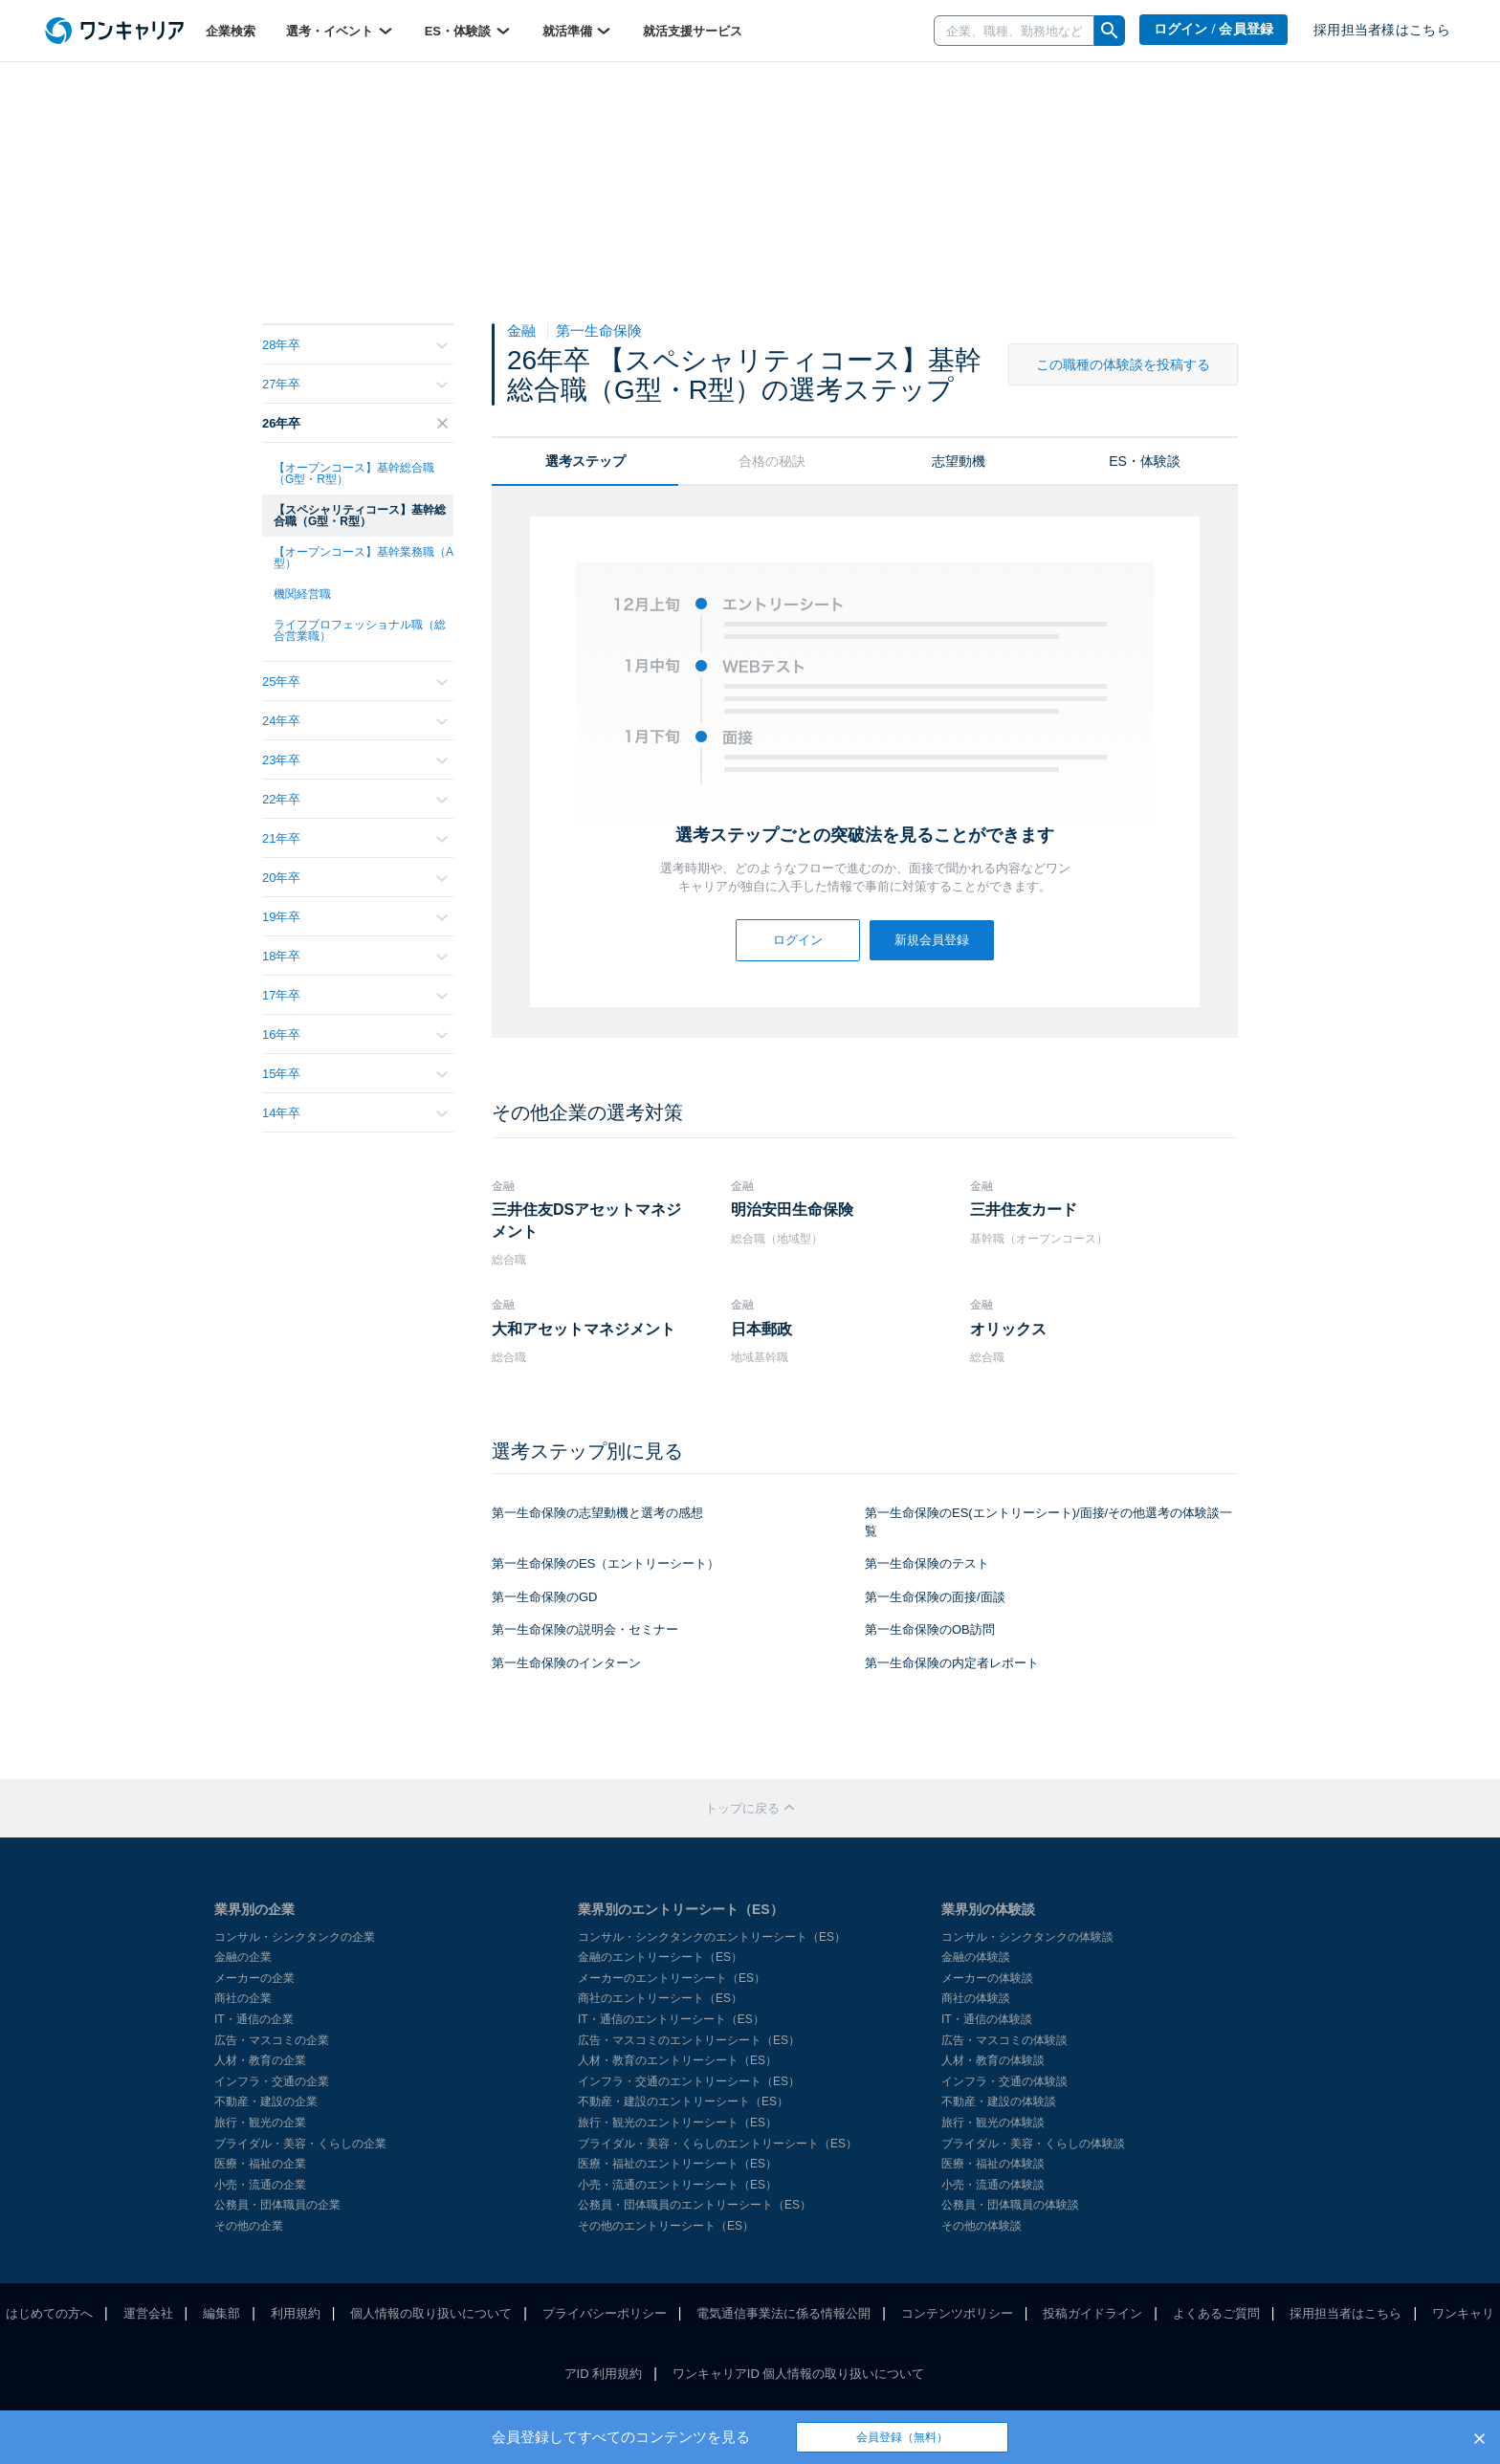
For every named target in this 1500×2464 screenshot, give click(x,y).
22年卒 (355, 799)
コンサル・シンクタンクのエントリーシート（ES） (712, 1937)
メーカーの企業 (254, 1978)
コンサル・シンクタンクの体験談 (1027, 1937)
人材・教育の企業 (260, 2060)
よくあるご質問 (1216, 2313)
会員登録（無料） (902, 2437)
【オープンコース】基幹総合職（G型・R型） (354, 473)
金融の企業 (243, 1957)
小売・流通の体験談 (993, 2184)
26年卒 (355, 423)
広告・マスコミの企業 (271, 2040)
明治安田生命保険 (792, 1209)
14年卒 (355, 1113)
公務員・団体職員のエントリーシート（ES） (694, 2204)
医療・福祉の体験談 (993, 2163)
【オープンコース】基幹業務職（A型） (363, 557)
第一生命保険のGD (545, 1597)
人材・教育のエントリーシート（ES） (677, 2060)
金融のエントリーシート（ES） (660, 1957)
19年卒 (355, 917)
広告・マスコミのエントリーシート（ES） (689, 2040)
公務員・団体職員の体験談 (1010, 2204)
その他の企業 (248, 2226)
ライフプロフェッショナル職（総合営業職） (360, 630)
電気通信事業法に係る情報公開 (783, 2313)
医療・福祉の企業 (260, 2163)
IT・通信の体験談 (986, 2019)
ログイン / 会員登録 (1214, 29)
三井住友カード (1023, 1209)
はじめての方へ (49, 2313)
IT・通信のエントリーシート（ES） (671, 2019)
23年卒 (355, 760)
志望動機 (958, 461)
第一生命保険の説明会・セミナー (585, 1629)
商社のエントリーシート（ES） (660, 1998)
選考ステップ (585, 461)
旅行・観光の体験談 (993, 2122)
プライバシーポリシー (604, 2313)
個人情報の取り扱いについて (431, 2313)
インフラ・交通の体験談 (1004, 2081)
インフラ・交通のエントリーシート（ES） (689, 2081)
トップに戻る (750, 1808)
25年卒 (355, 681)
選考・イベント (340, 30)
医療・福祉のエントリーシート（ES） (677, 2163)
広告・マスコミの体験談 (1004, 2040)
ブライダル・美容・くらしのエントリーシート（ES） (717, 2143)
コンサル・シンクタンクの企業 (294, 1937)
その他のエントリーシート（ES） (666, 2226)
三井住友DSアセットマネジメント (586, 1220)
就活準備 (577, 30)
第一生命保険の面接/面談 (935, 1597)
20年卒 (355, 877)
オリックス (1008, 1329)
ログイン (798, 940)
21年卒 (355, 838)
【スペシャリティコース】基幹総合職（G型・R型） (360, 515)
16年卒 (355, 1034)
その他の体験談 (981, 2226)
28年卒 (355, 345)
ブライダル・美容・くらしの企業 (300, 2143)
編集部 (221, 2313)
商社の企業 (243, 1998)
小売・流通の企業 (260, 2184)
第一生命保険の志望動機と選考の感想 (597, 1513)
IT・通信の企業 (254, 2019)
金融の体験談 (975, 1957)
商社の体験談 (975, 1998)
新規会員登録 (931, 940)
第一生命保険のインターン (566, 1663)
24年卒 (355, 721)
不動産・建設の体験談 (998, 2101)
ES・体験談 (468, 30)
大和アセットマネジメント (583, 1329)
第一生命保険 (599, 330)
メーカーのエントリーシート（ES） (671, 1978)
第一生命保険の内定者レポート (952, 1663)
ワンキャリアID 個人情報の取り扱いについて (799, 2373)
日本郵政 (761, 1329)
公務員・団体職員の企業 (277, 2204)
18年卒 (355, 956)
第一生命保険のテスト (927, 1563)
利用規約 (295, 2313)
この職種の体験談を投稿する (1123, 364)
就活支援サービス (692, 31)
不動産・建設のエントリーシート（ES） (683, 2101)
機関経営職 (302, 594)
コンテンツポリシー (957, 2313)
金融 (523, 330)
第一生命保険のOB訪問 (930, 1629)
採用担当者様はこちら (1381, 30)
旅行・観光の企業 (260, 2122)
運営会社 (148, 2313)
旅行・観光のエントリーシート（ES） (677, 2122)
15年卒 (355, 1074)
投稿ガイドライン (1092, 2313)
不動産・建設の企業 (266, 2101)
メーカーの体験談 (987, 1978)
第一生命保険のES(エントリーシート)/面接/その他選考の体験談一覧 (1048, 1522)
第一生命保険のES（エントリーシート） (605, 1563)
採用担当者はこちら (1345, 2313)
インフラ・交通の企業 (271, 2081)
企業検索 (230, 31)
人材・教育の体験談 (993, 2060)
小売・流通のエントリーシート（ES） (677, 2184)
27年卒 (355, 384)
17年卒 (355, 995)
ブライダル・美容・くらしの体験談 (1033, 2143)
